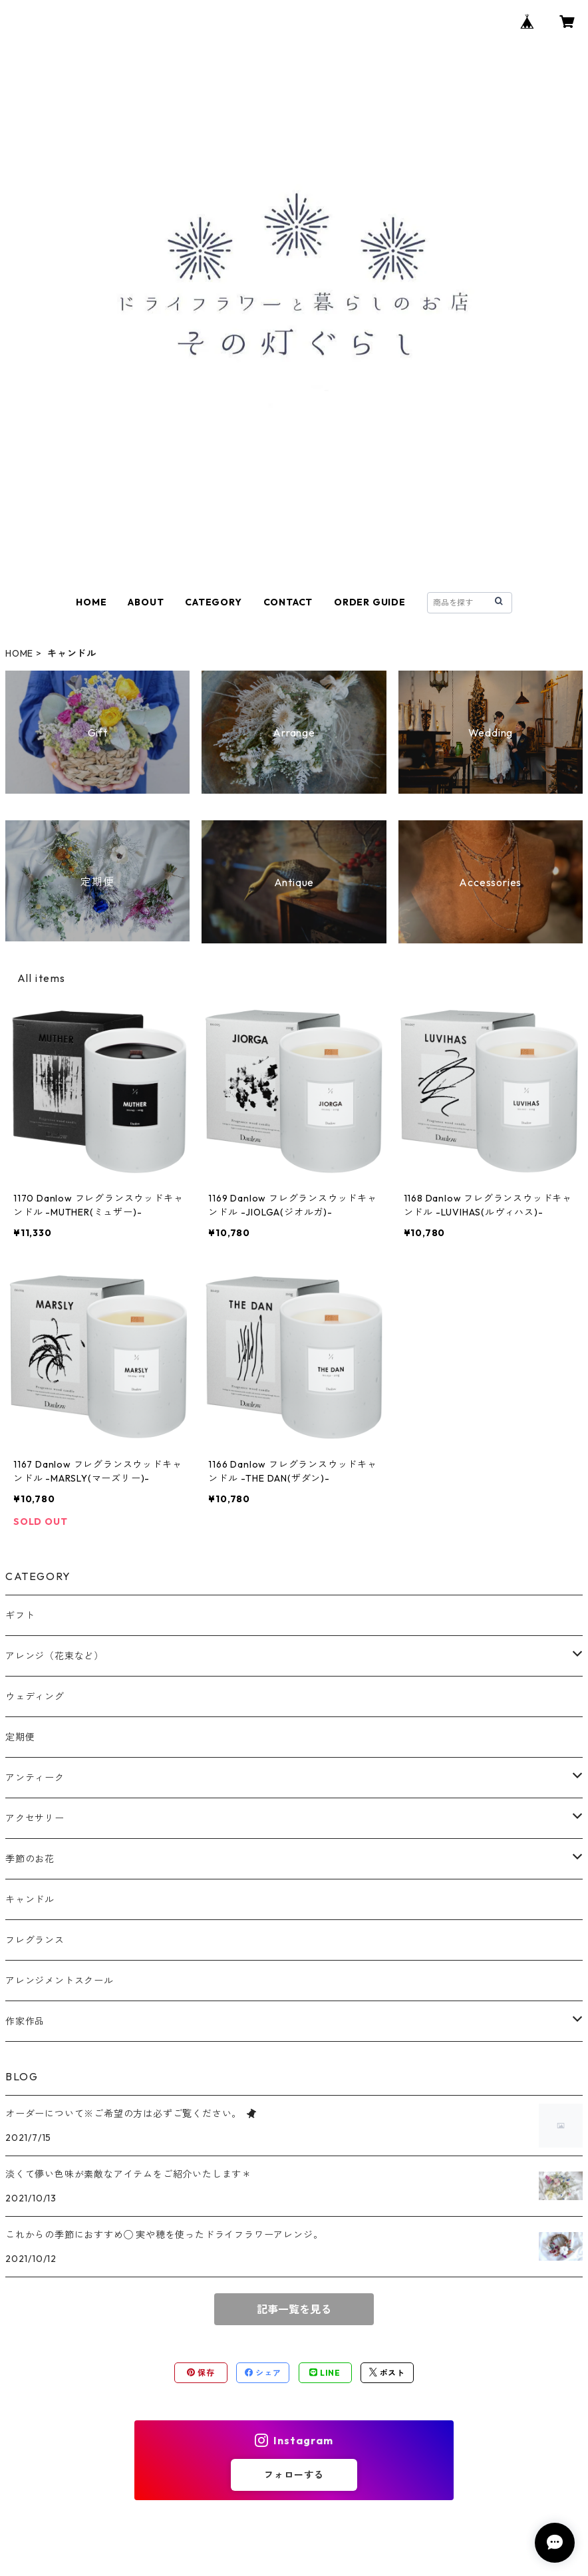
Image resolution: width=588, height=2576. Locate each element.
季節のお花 (30, 1859)
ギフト (20, 1615)
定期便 (20, 1737)
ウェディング (35, 1696)
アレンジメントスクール (59, 1981)
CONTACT (288, 602)
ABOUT (146, 602)
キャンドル (30, 1899)
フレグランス (35, 1940)
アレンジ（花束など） (54, 1656)
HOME (91, 602)
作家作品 (25, 2021)
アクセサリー (35, 1818)
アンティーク (35, 1778)
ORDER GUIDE (370, 602)
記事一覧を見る (294, 2309)
